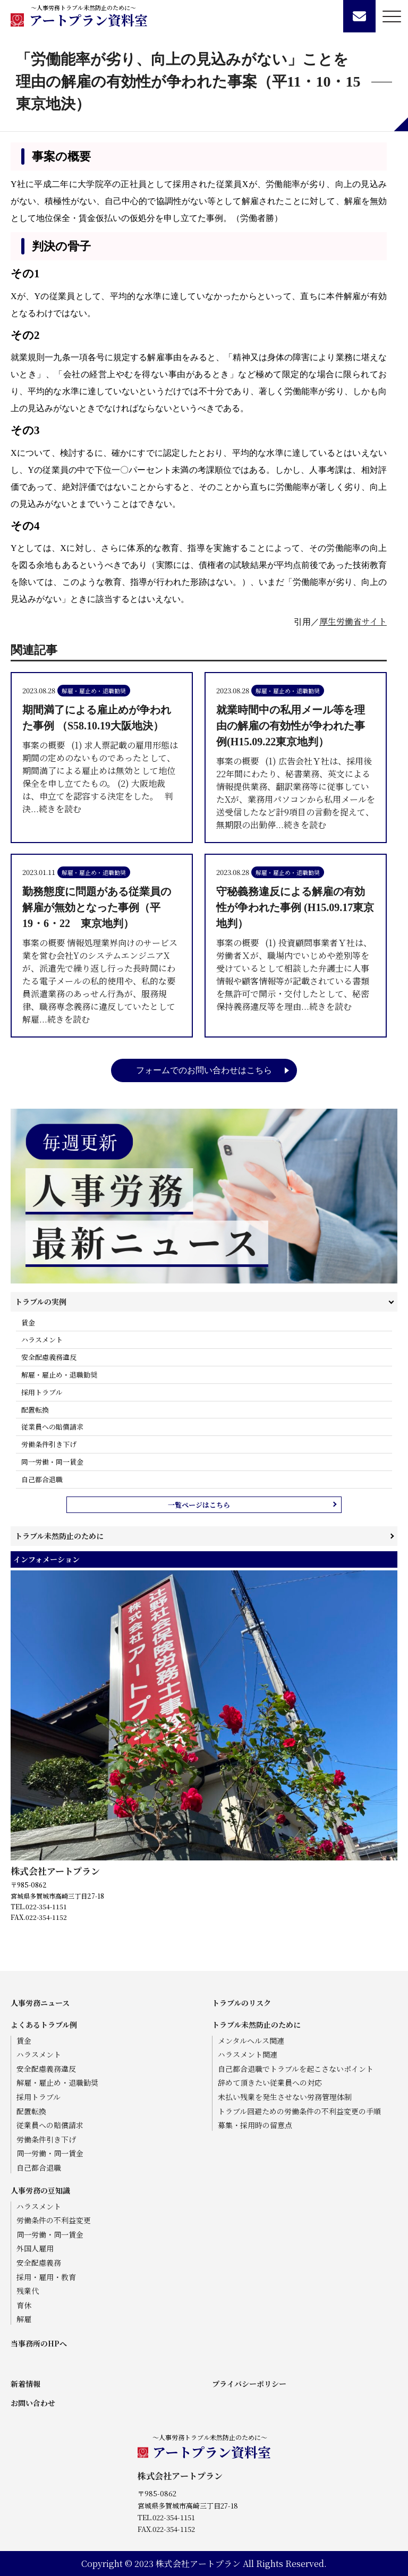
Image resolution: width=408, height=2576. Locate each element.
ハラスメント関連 (247, 2055)
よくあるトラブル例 (44, 2024)
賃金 (28, 1322)
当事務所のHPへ (39, 2343)
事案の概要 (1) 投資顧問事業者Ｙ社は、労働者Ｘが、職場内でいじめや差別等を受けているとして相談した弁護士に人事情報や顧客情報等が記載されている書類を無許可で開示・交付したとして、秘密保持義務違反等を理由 (295, 948)
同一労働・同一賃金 (52, 1462)
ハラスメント (42, 1339)
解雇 (23, 2319)
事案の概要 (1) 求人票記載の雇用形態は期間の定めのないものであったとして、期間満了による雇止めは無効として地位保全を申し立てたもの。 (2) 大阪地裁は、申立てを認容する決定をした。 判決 (101, 758)
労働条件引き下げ (48, 1444)
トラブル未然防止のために (59, 1536)
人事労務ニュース (40, 2002)
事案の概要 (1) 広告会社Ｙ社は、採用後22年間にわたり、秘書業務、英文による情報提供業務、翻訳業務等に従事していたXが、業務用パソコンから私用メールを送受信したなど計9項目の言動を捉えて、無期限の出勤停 (295, 766)
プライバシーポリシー (249, 2383)
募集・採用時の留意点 (255, 2125)
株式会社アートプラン (55, 1870)
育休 (23, 2305)
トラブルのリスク (241, 2002)
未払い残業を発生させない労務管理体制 (285, 2097)
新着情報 (25, 2383)
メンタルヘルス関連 (251, 2041)
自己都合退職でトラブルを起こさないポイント (295, 2069)
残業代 (27, 2291)
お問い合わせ (33, 2403)
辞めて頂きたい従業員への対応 (270, 2083)
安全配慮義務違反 (48, 1357)
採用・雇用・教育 (46, 2277)
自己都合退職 (42, 1479)
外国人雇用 (35, 2248)
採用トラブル (41, 1392)
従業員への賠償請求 (52, 1427)
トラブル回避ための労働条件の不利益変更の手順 (299, 2111)
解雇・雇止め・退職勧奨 (59, 1375)
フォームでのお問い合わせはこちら (204, 1070)
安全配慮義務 (38, 2263)
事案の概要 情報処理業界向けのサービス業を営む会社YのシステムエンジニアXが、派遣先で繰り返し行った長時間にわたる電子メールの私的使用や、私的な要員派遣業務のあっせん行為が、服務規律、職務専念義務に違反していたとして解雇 (101, 954)
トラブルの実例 (40, 1301)
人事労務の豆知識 (40, 2190)
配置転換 (35, 1410)
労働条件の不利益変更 (53, 2220)
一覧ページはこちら (199, 1505)
